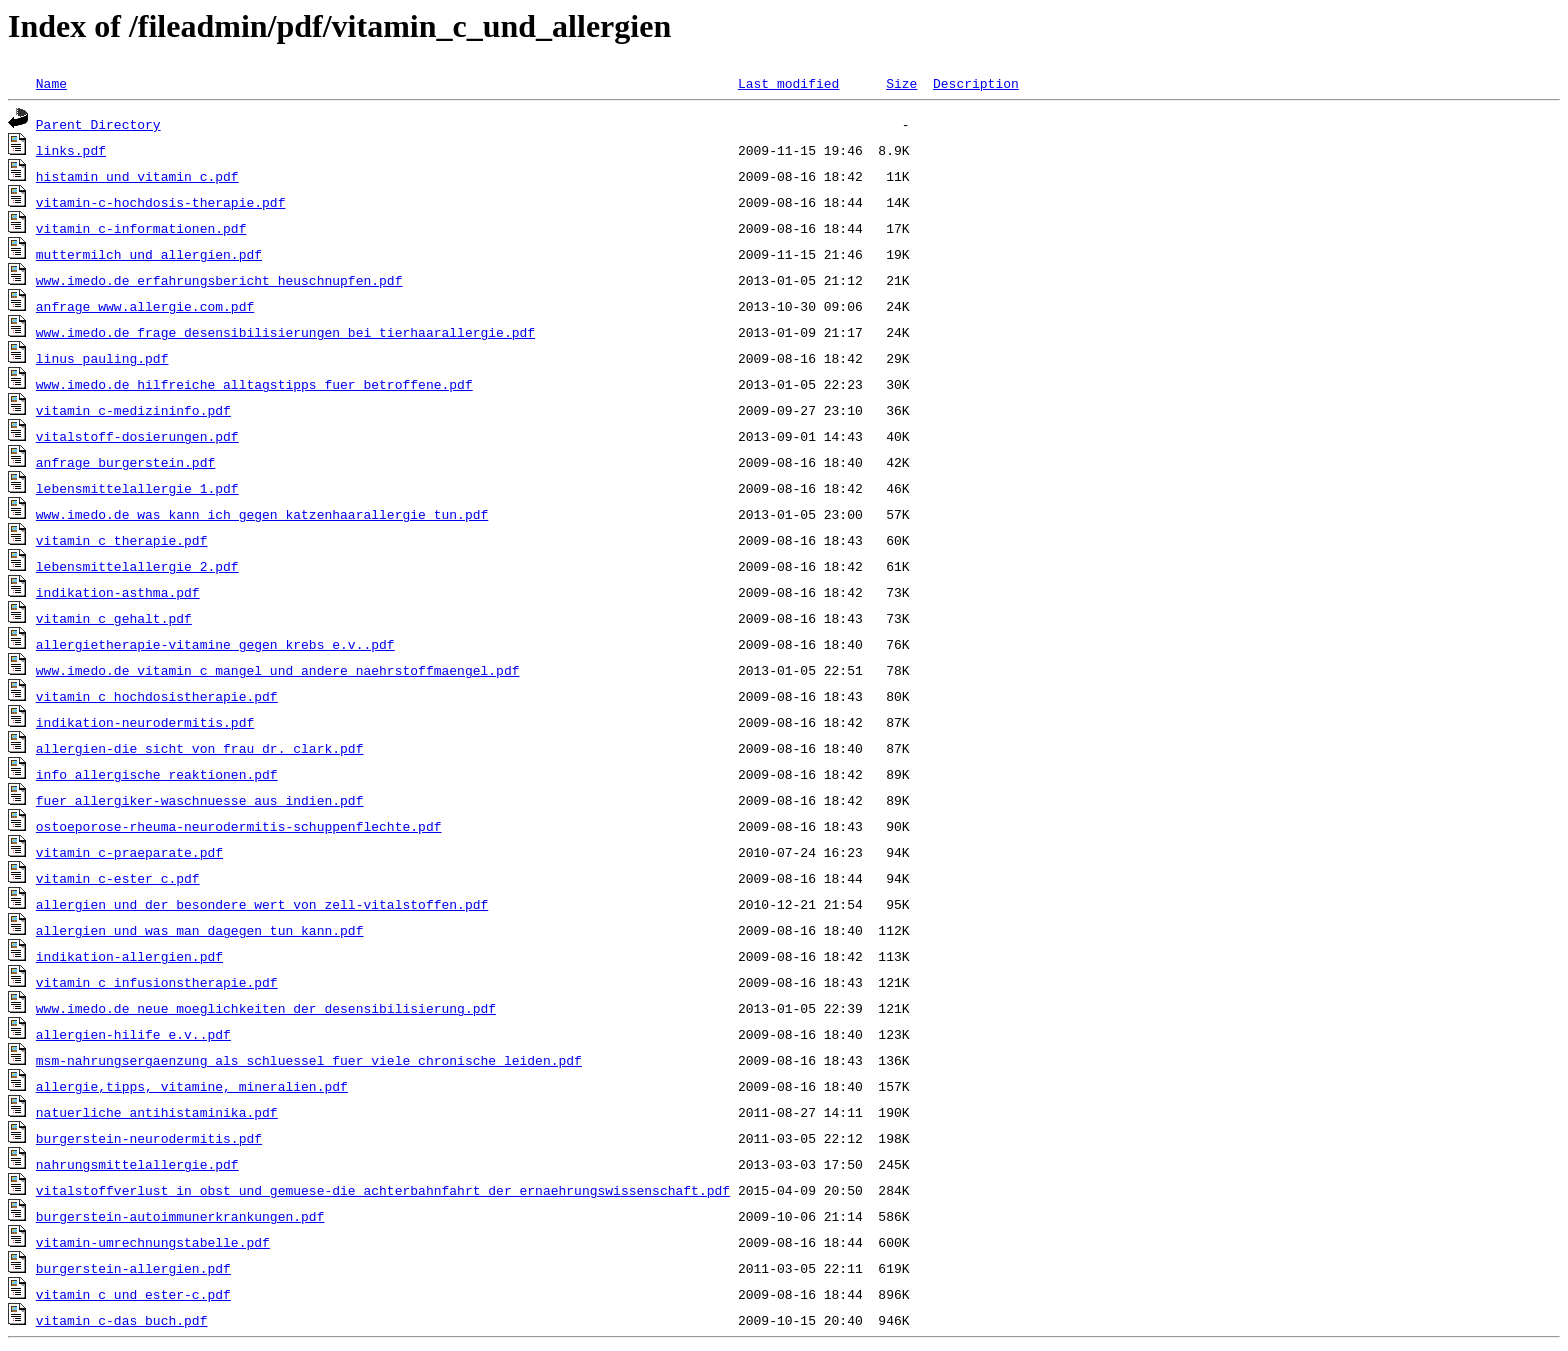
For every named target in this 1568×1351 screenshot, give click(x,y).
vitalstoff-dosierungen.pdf (137, 436)
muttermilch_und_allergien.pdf (149, 254)
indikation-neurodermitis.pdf (145, 722)
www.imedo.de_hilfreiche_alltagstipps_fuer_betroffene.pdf (254, 384)
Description (976, 83)
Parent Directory (98, 124)
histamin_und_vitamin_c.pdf (137, 176)
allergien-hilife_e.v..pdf (133, 1034)
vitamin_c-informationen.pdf (141, 228)
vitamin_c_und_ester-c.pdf (133, 1294)
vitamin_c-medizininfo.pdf (133, 410)
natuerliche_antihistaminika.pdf (157, 1112)
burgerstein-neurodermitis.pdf (149, 1138)
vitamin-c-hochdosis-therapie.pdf (161, 202)
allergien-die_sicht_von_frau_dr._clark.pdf (200, 748)
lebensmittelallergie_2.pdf (137, 566)
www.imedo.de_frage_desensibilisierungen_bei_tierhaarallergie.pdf (285, 332)
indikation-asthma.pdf (118, 592)
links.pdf (71, 150)
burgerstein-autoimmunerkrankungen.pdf (180, 1216)
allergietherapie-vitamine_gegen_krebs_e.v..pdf (215, 644)
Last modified (788, 83)
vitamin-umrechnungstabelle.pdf (153, 1242)
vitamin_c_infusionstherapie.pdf (157, 982)
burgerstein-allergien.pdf (133, 1268)
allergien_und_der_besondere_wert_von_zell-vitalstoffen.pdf (262, 904)
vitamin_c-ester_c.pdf (118, 878)
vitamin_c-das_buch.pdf (122, 1320)
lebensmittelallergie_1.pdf (137, 488)
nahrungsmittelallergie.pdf (137, 1164)
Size (901, 83)
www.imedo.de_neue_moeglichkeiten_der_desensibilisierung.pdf (266, 1008)
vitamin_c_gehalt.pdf (114, 618)
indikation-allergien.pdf (129, 956)
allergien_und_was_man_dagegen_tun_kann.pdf (200, 930)
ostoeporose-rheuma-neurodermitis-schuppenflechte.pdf (239, 826)
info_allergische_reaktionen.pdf (157, 774)
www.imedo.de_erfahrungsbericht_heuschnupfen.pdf (219, 280)
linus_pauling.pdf (102, 358)
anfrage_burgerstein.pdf (125, 462)
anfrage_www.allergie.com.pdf (145, 306)
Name (51, 83)
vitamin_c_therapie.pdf (122, 540)
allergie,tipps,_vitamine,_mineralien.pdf (192, 1086)
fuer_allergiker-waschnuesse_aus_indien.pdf (200, 800)
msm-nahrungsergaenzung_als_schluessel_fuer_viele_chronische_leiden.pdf (309, 1060)
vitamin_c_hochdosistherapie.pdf (157, 696)
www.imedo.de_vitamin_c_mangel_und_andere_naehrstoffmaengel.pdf (278, 670)
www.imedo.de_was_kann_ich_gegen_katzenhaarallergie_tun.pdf (262, 514)
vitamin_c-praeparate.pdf (129, 852)
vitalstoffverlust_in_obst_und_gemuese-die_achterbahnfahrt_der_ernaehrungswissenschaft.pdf (383, 1190)
